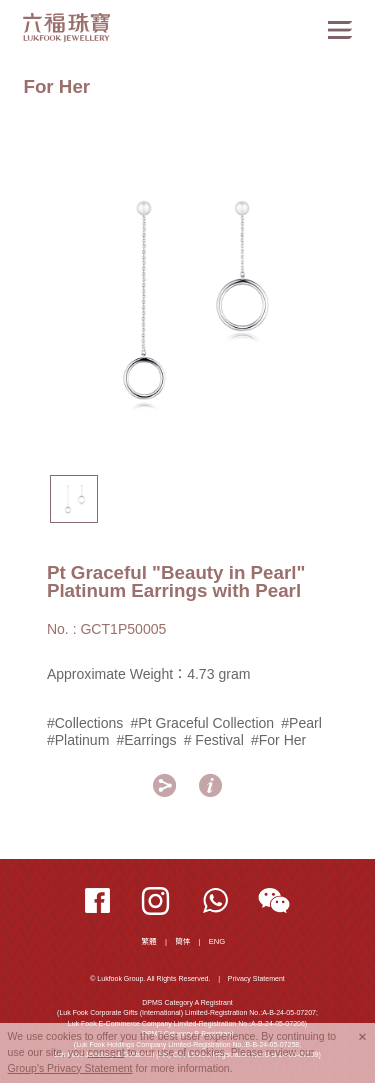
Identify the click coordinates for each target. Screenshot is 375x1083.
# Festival (214, 740)
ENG (217, 941)
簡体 (182, 941)
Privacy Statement (256, 978)
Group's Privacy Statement (70, 1068)
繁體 (149, 941)
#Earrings (146, 740)
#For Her (278, 740)
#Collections (85, 723)
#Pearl (301, 723)
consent (106, 1052)
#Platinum (78, 740)
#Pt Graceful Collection (203, 723)
